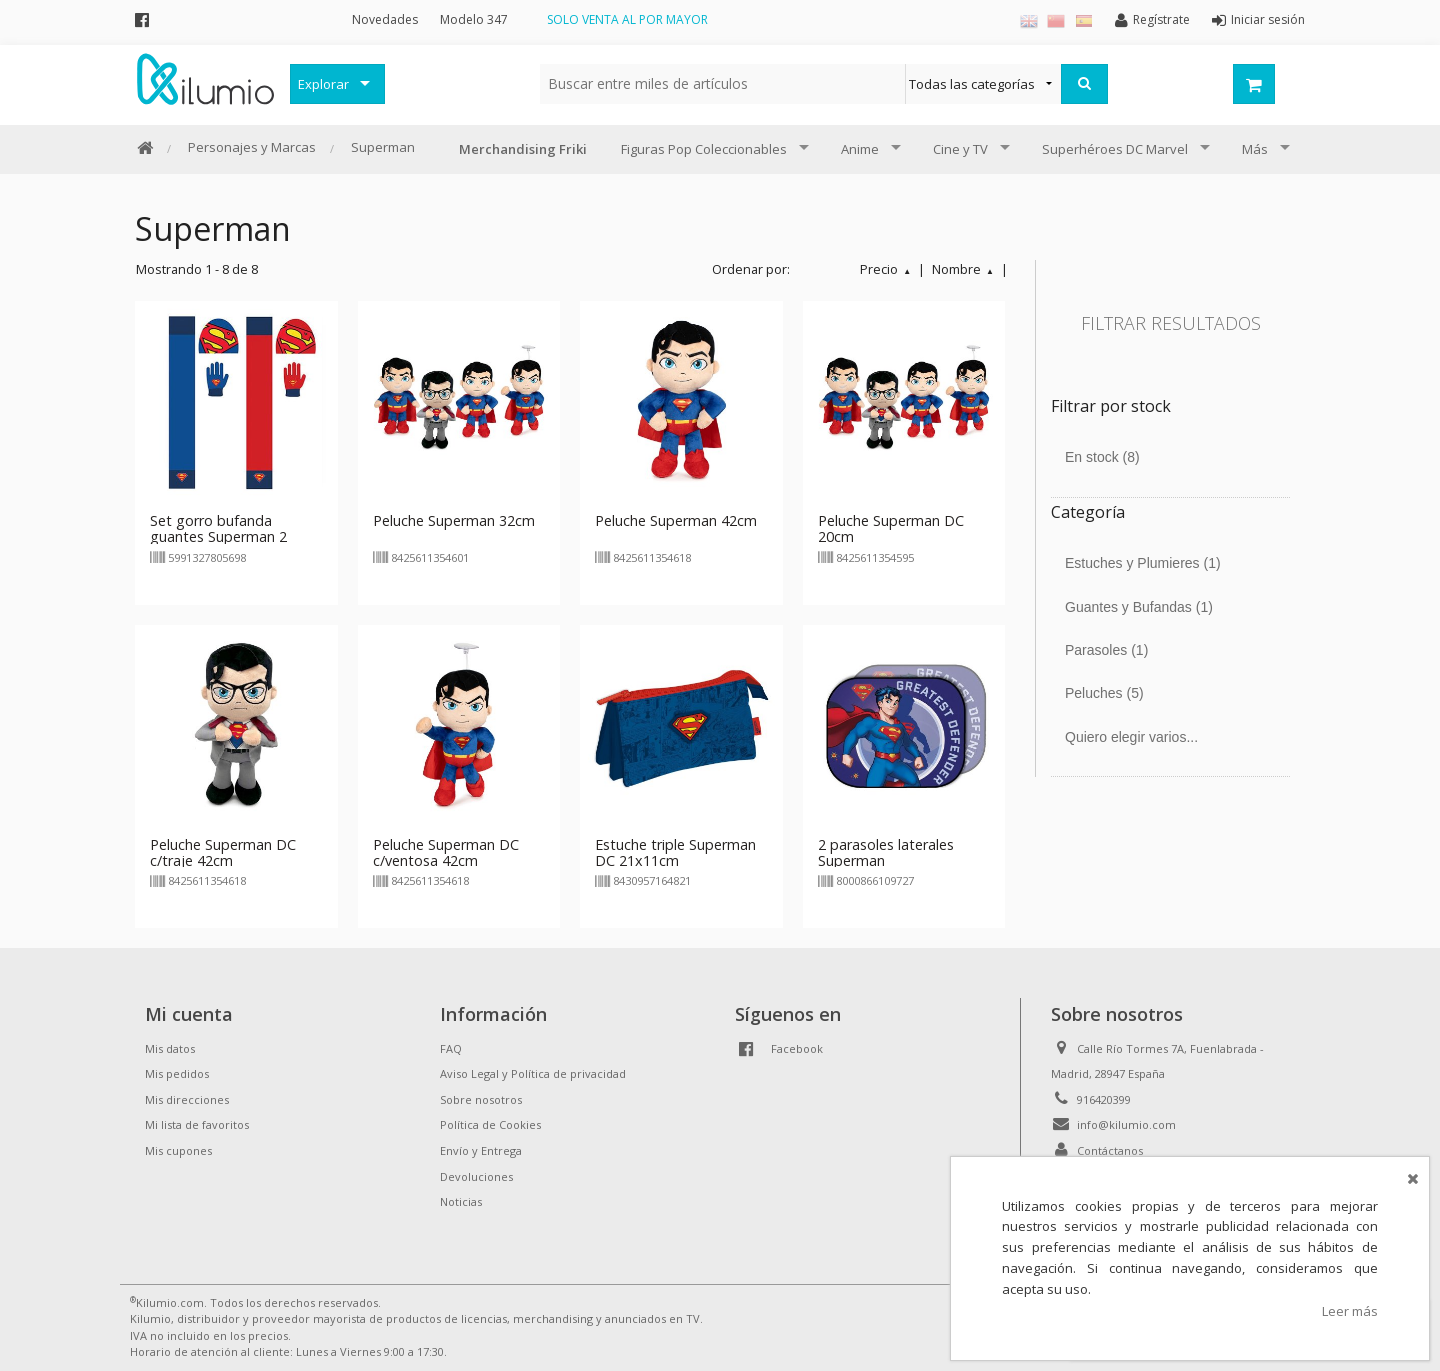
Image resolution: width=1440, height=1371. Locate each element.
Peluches (1104, 693)
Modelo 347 (474, 19)
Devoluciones (476, 1176)
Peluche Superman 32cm (454, 520)
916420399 (1104, 1099)
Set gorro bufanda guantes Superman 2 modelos (218, 536)
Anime (860, 149)
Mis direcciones (187, 1099)
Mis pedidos (177, 1073)
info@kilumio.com (1126, 1124)
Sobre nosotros (481, 1099)
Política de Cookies (490, 1124)
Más (1255, 149)
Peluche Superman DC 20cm (891, 528)
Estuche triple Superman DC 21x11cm (675, 852)
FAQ (451, 1048)
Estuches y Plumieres (1143, 563)
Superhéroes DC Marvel (1115, 149)
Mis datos (170, 1048)
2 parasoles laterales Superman (886, 852)
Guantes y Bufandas (1139, 607)
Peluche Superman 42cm (676, 520)
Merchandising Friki (523, 149)
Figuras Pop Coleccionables (704, 149)
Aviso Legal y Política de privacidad (533, 1073)
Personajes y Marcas (252, 147)
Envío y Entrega (481, 1150)
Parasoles (1106, 650)
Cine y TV (960, 149)
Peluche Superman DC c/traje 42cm (223, 852)
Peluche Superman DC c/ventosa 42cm (446, 852)
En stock (1102, 457)
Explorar (323, 84)
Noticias (461, 1201)
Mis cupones (178, 1150)
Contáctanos (1110, 1150)
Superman (383, 147)
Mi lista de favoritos (197, 1124)
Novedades (385, 19)
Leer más (1350, 1311)
